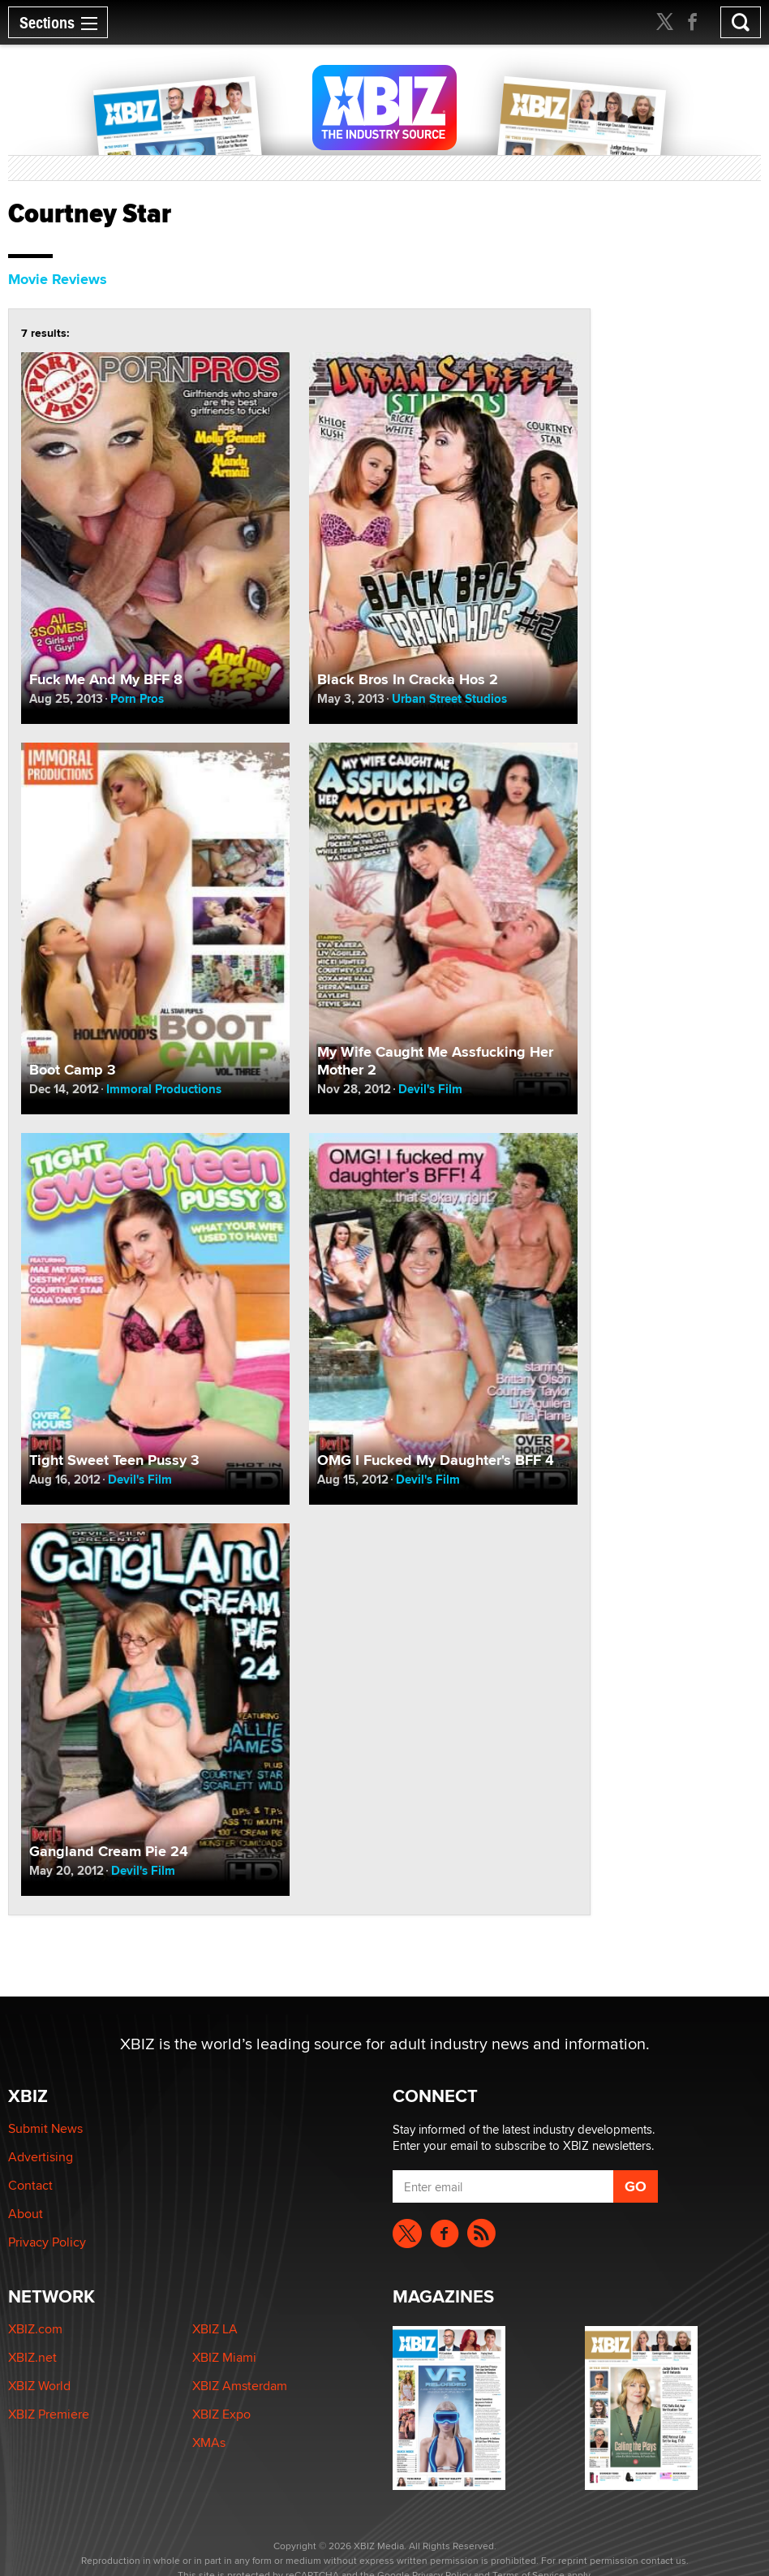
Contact (30, 2185)
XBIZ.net (32, 2357)
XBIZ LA (215, 2329)
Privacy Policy (47, 2242)
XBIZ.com (35, 2329)
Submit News (45, 2128)
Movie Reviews (57, 279)
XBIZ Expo (221, 2414)
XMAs (209, 2442)
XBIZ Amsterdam (239, 2385)
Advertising (40, 2156)
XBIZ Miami (224, 2357)
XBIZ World (39, 2385)
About (25, 2213)
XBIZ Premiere (48, 2414)
